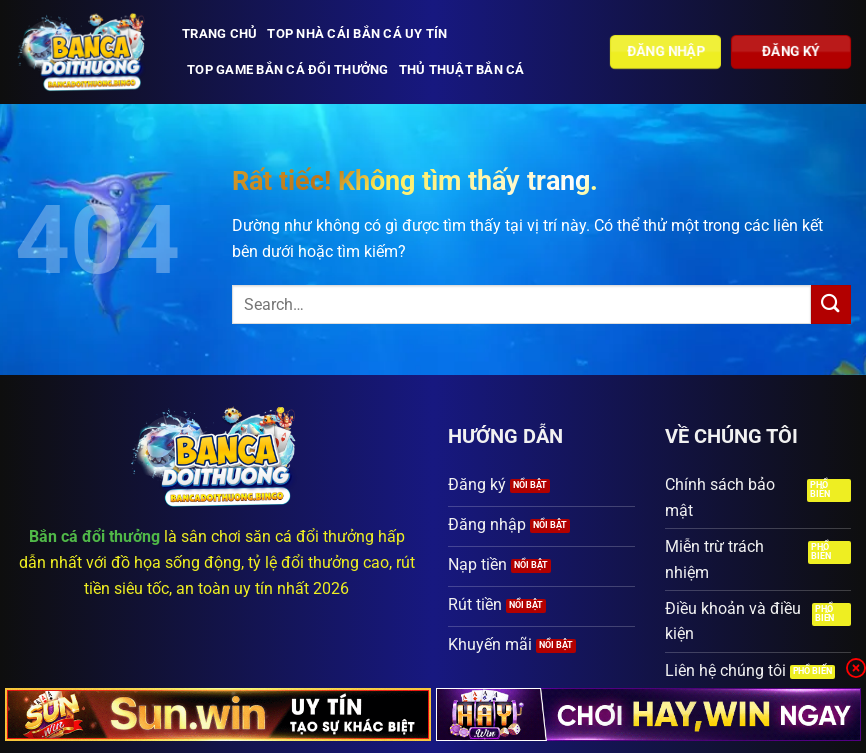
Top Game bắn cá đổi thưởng (288, 69)
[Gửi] (831, 304)
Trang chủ (219, 33)
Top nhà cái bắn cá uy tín (357, 33)
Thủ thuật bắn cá (462, 69)
